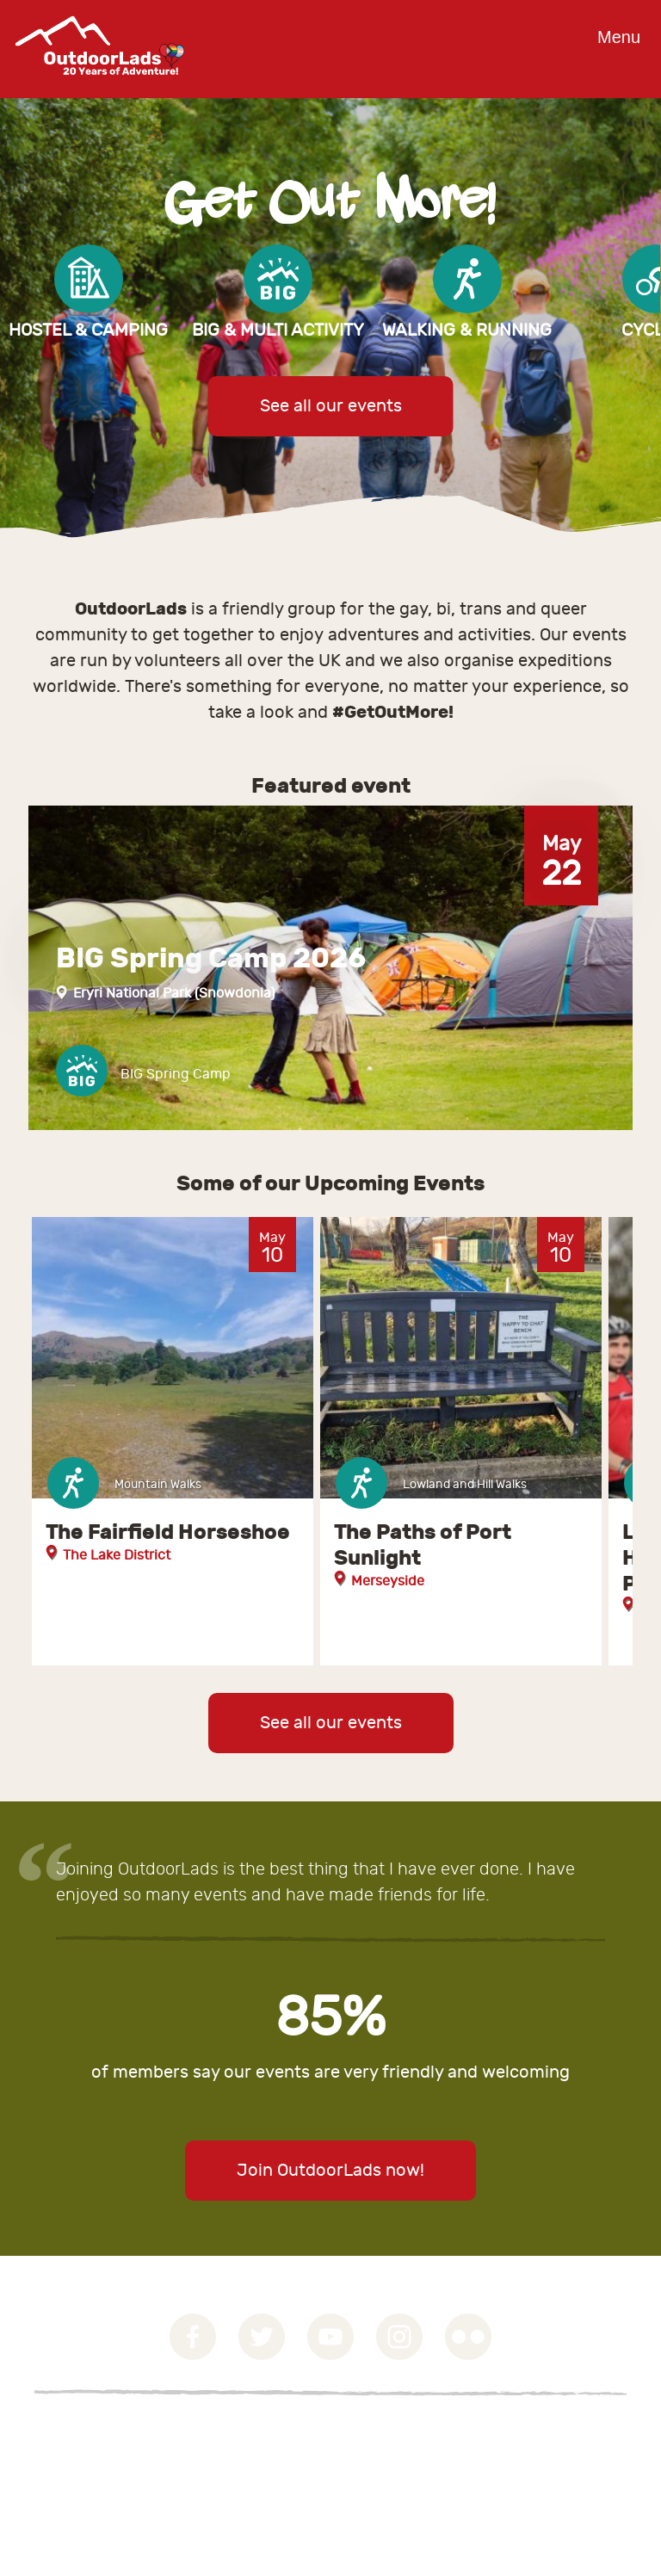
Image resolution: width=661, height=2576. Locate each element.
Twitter (261, 2336)
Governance (72, 2434)
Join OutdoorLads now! (330, 2170)
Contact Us (69, 2475)
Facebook (193, 2336)
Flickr (468, 2336)
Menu (618, 37)
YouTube (330, 2336)
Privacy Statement (93, 2454)
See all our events (331, 406)
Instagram (399, 2336)
